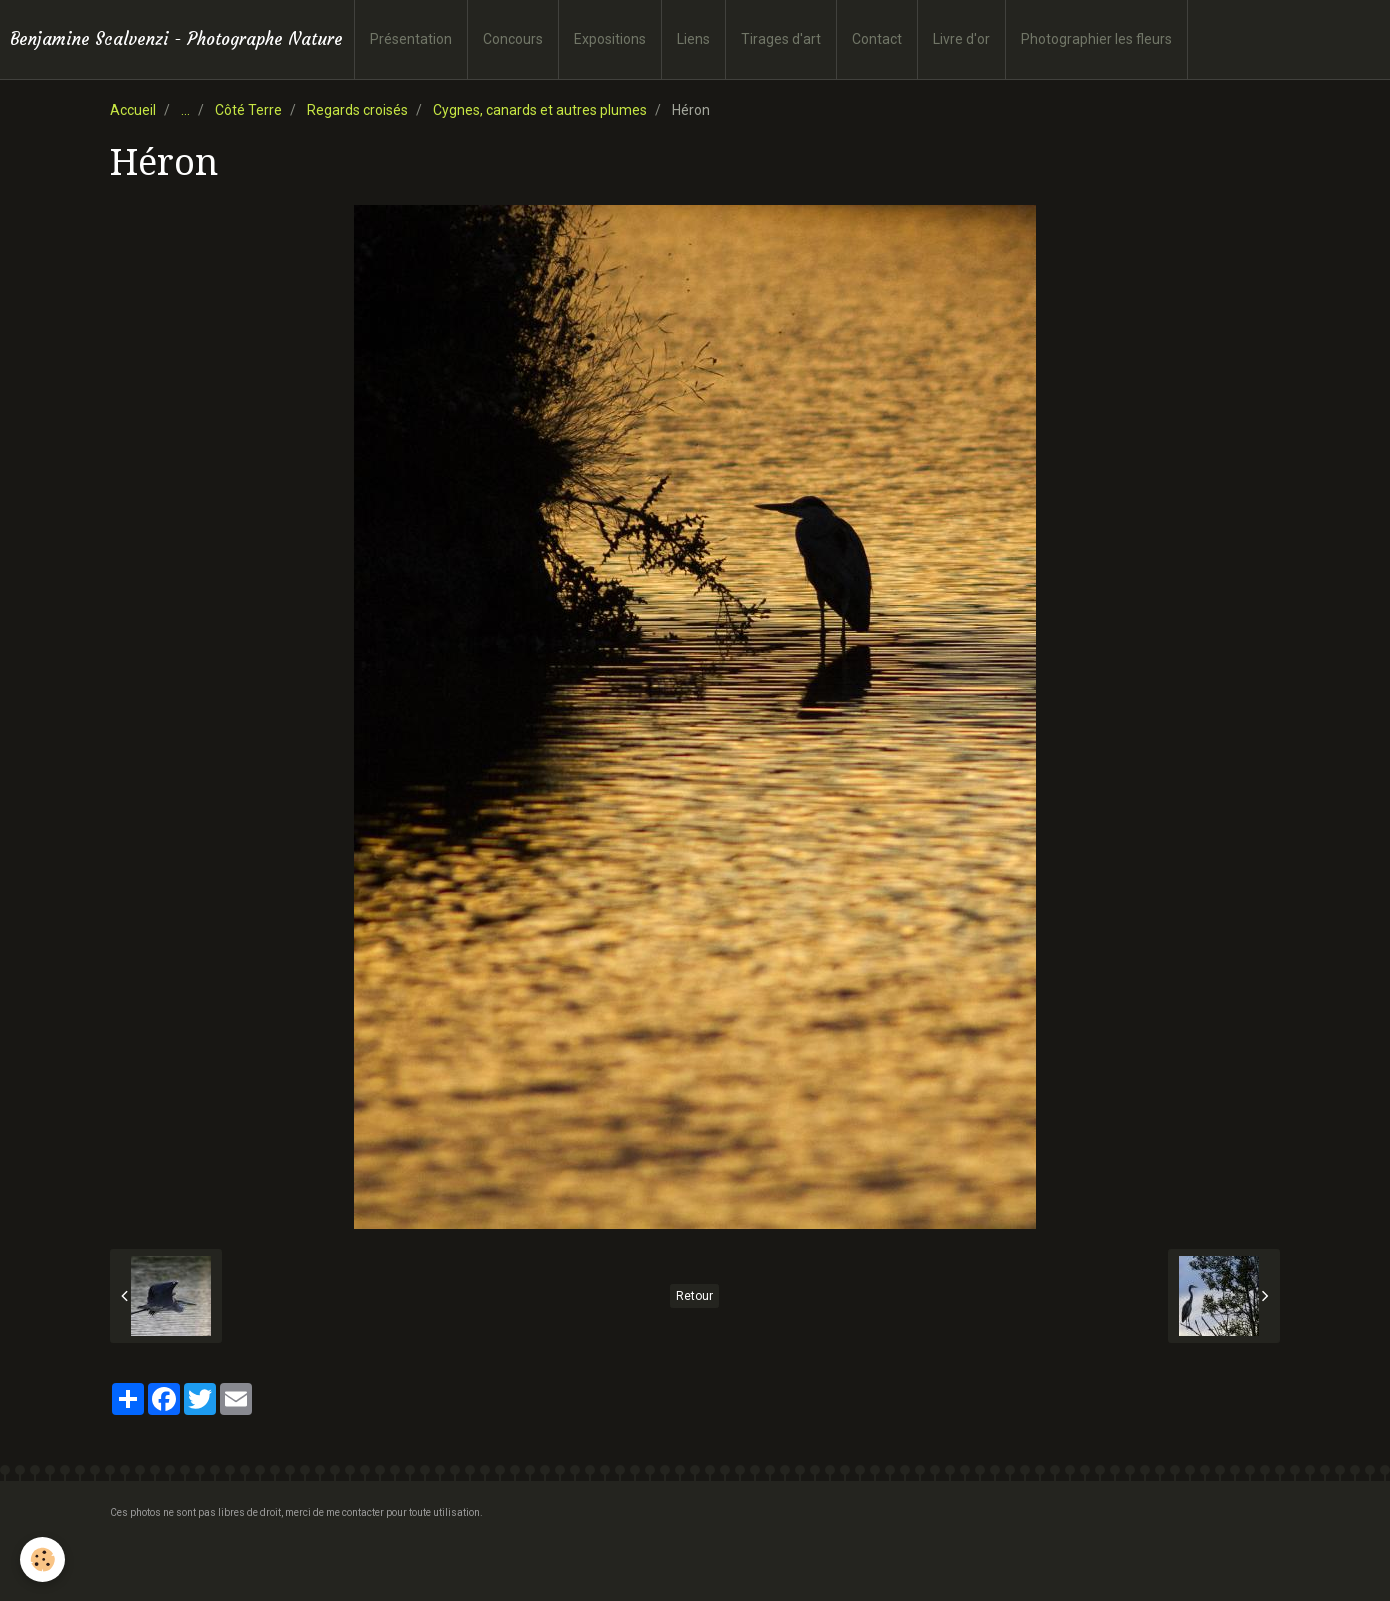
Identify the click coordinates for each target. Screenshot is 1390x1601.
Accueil (133, 110)
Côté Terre (248, 110)
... (185, 110)
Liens (693, 39)
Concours (513, 39)
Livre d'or (961, 39)
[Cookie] (42, 1559)
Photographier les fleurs (1096, 39)
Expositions (610, 39)
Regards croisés (357, 110)
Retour (694, 1296)
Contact (877, 39)
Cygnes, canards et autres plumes (540, 110)
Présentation (411, 39)
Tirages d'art (781, 39)
